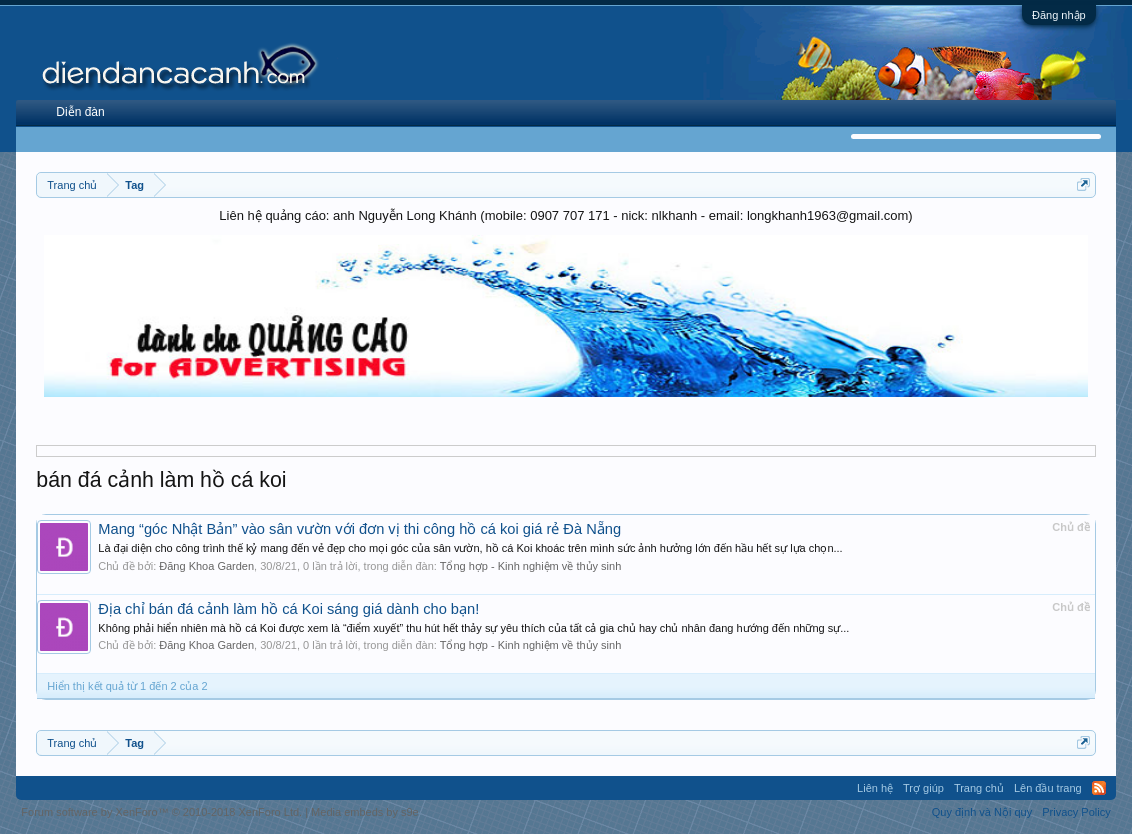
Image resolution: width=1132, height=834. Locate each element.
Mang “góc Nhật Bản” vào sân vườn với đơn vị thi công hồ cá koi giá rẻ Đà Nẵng (359, 529)
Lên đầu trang (1048, 788)
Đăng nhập (1059, 15)
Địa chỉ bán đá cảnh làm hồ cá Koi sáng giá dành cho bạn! (288, 609)
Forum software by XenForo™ (161, 812)
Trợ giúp (923, 788)
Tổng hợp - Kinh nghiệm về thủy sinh (531, 566)
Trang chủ (979, 788)
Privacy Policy (1076, 812)
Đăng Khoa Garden (206, 566)
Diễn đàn (80, 112)
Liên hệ (875, 788)
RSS (1099, 788)
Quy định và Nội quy (982, 812)
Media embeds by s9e (365, 812)
